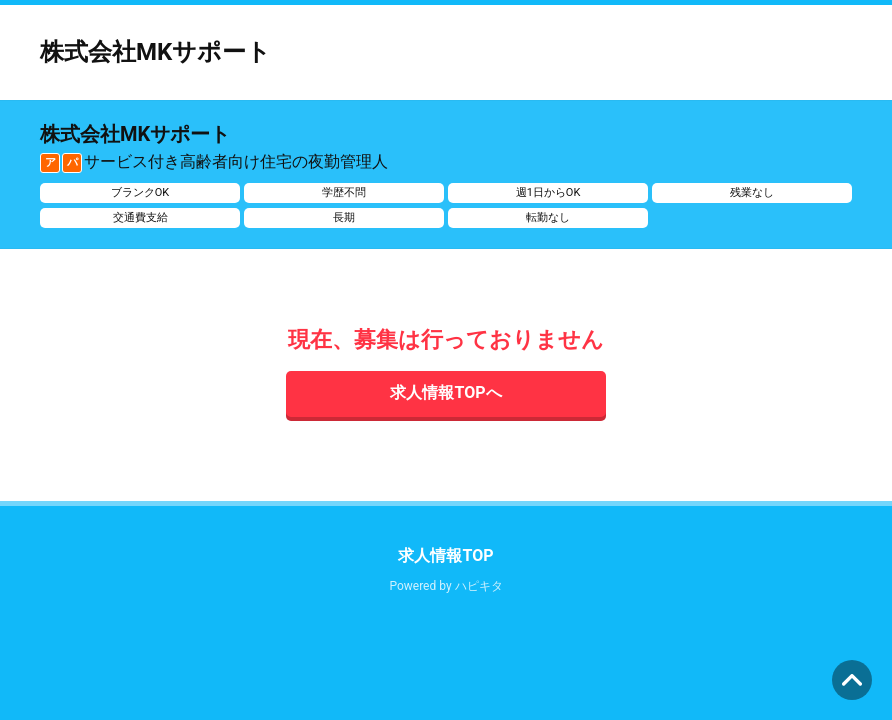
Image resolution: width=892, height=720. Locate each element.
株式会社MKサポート (155, 52)
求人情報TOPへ (445, 392)
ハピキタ (479, 586)
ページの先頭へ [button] (852, 680)
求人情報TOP (445, 555)
